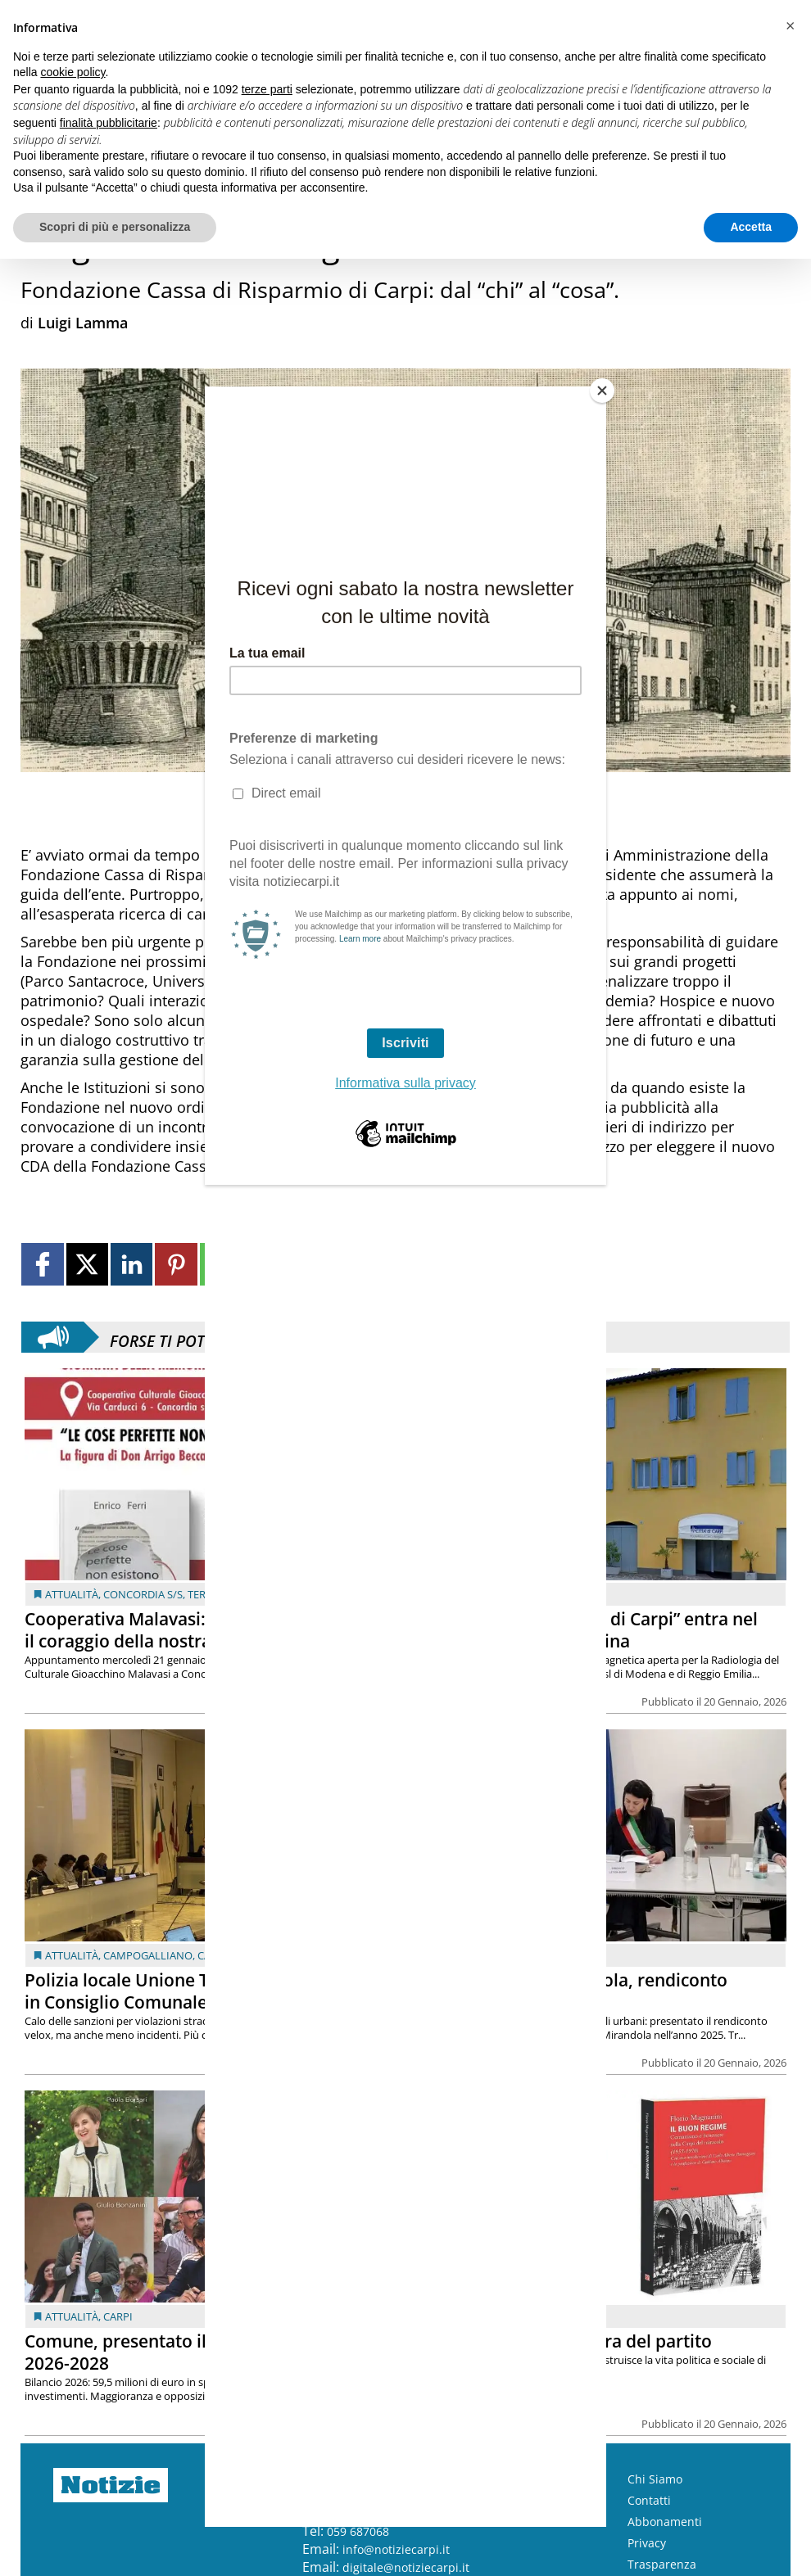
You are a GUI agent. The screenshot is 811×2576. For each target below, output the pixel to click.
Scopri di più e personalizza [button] (114, 226)
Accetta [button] (751, 226)
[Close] (602, 390)
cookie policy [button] (72, 72)
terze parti (267, 89)
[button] (790, 26)
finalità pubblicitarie (108, 122)
